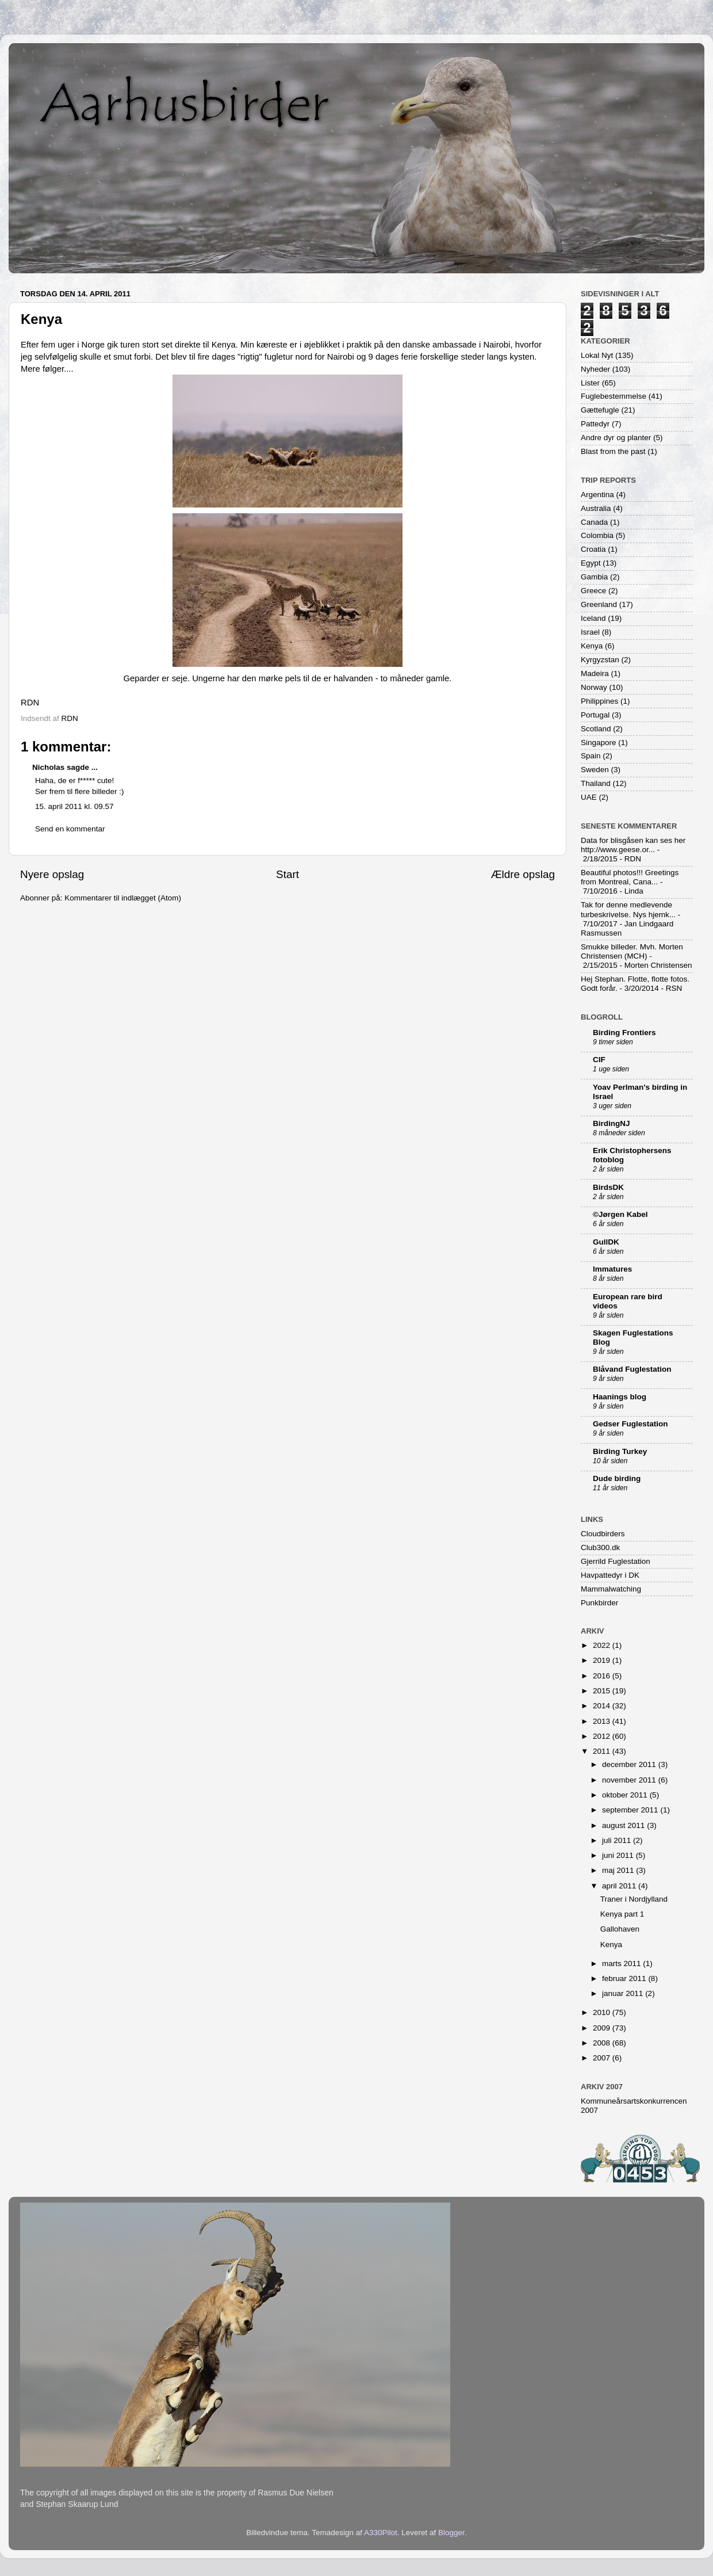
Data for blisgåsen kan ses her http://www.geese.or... (633, 845)
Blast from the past (613, 451)
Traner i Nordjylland (634, 1899)
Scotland (596, 728)
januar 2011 (623, 1993)
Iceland (593, 618)
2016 (602, 1675)
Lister (590, 383)
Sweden (595, 769)
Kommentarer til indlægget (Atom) (122, 898)
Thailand (596, 783)
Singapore (598, 742)
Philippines (599, 701)
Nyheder (595, 369)
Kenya (592, 646)
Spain (591, 755)
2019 (602, 1660)
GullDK (606, 1242)
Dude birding (617, 1478)
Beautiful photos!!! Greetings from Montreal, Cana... (629, 877)
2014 (602, 1705)
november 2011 (630, 1780)
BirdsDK (608, 1187)
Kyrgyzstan (600, 659)
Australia (596, 508)
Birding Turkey (620, 1451)
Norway (594, 687)
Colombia (597, 535)
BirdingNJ (611, 1123)
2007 (602, 2058)
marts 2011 (622, 1963)
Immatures (612, 1269)
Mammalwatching (611, 1589)
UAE (589, 797)
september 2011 (631, 1810)
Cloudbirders (603, 1533)
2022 (602, 1645)
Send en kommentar (70, 829)
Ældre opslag (523, 874)
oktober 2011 (626, 1795)
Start (287, 874)
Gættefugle (600, 410)
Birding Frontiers (624, 1032)
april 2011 (620, 1886)
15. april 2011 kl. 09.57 (74, 806)
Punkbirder (599, 1602)
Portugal (595, 715)
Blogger (451, 2532)
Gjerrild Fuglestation (615, 1561)
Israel (590, 632)
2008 (602, 2043)
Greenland (599, 604)
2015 (602, 1690)
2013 (602, 1721)
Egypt (591, 563)
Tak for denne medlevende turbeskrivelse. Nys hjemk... (628, 909)
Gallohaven (619, 1929)
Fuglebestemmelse (613, 396)
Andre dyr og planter (616, 437)
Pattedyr (595, 423)
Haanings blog (619, 1396)
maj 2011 (619, 1870)
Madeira (595, 673)
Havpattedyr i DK (610, 1575)
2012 (602, 1736)
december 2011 (630, 1764)
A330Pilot (380, 2532)
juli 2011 (617, 1840)
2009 (602, 2028)
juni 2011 (619, 1855)
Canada (594, 522)
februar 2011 (625, 1978)
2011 (602, 1751)
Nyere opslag (52, 874)
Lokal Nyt (597, 355)
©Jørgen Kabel (620, 1214)
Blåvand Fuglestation (632, 1369)
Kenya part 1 (622, 1914)
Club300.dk (600, 1547)
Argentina (597, 494)
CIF (599, 1059)
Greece (593, 590)
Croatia (593, 549)
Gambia (594, 577)
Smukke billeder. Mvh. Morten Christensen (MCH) (632, 951)
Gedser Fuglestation (630, 1423)
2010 (602, 2012)
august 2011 (624, 1825)
